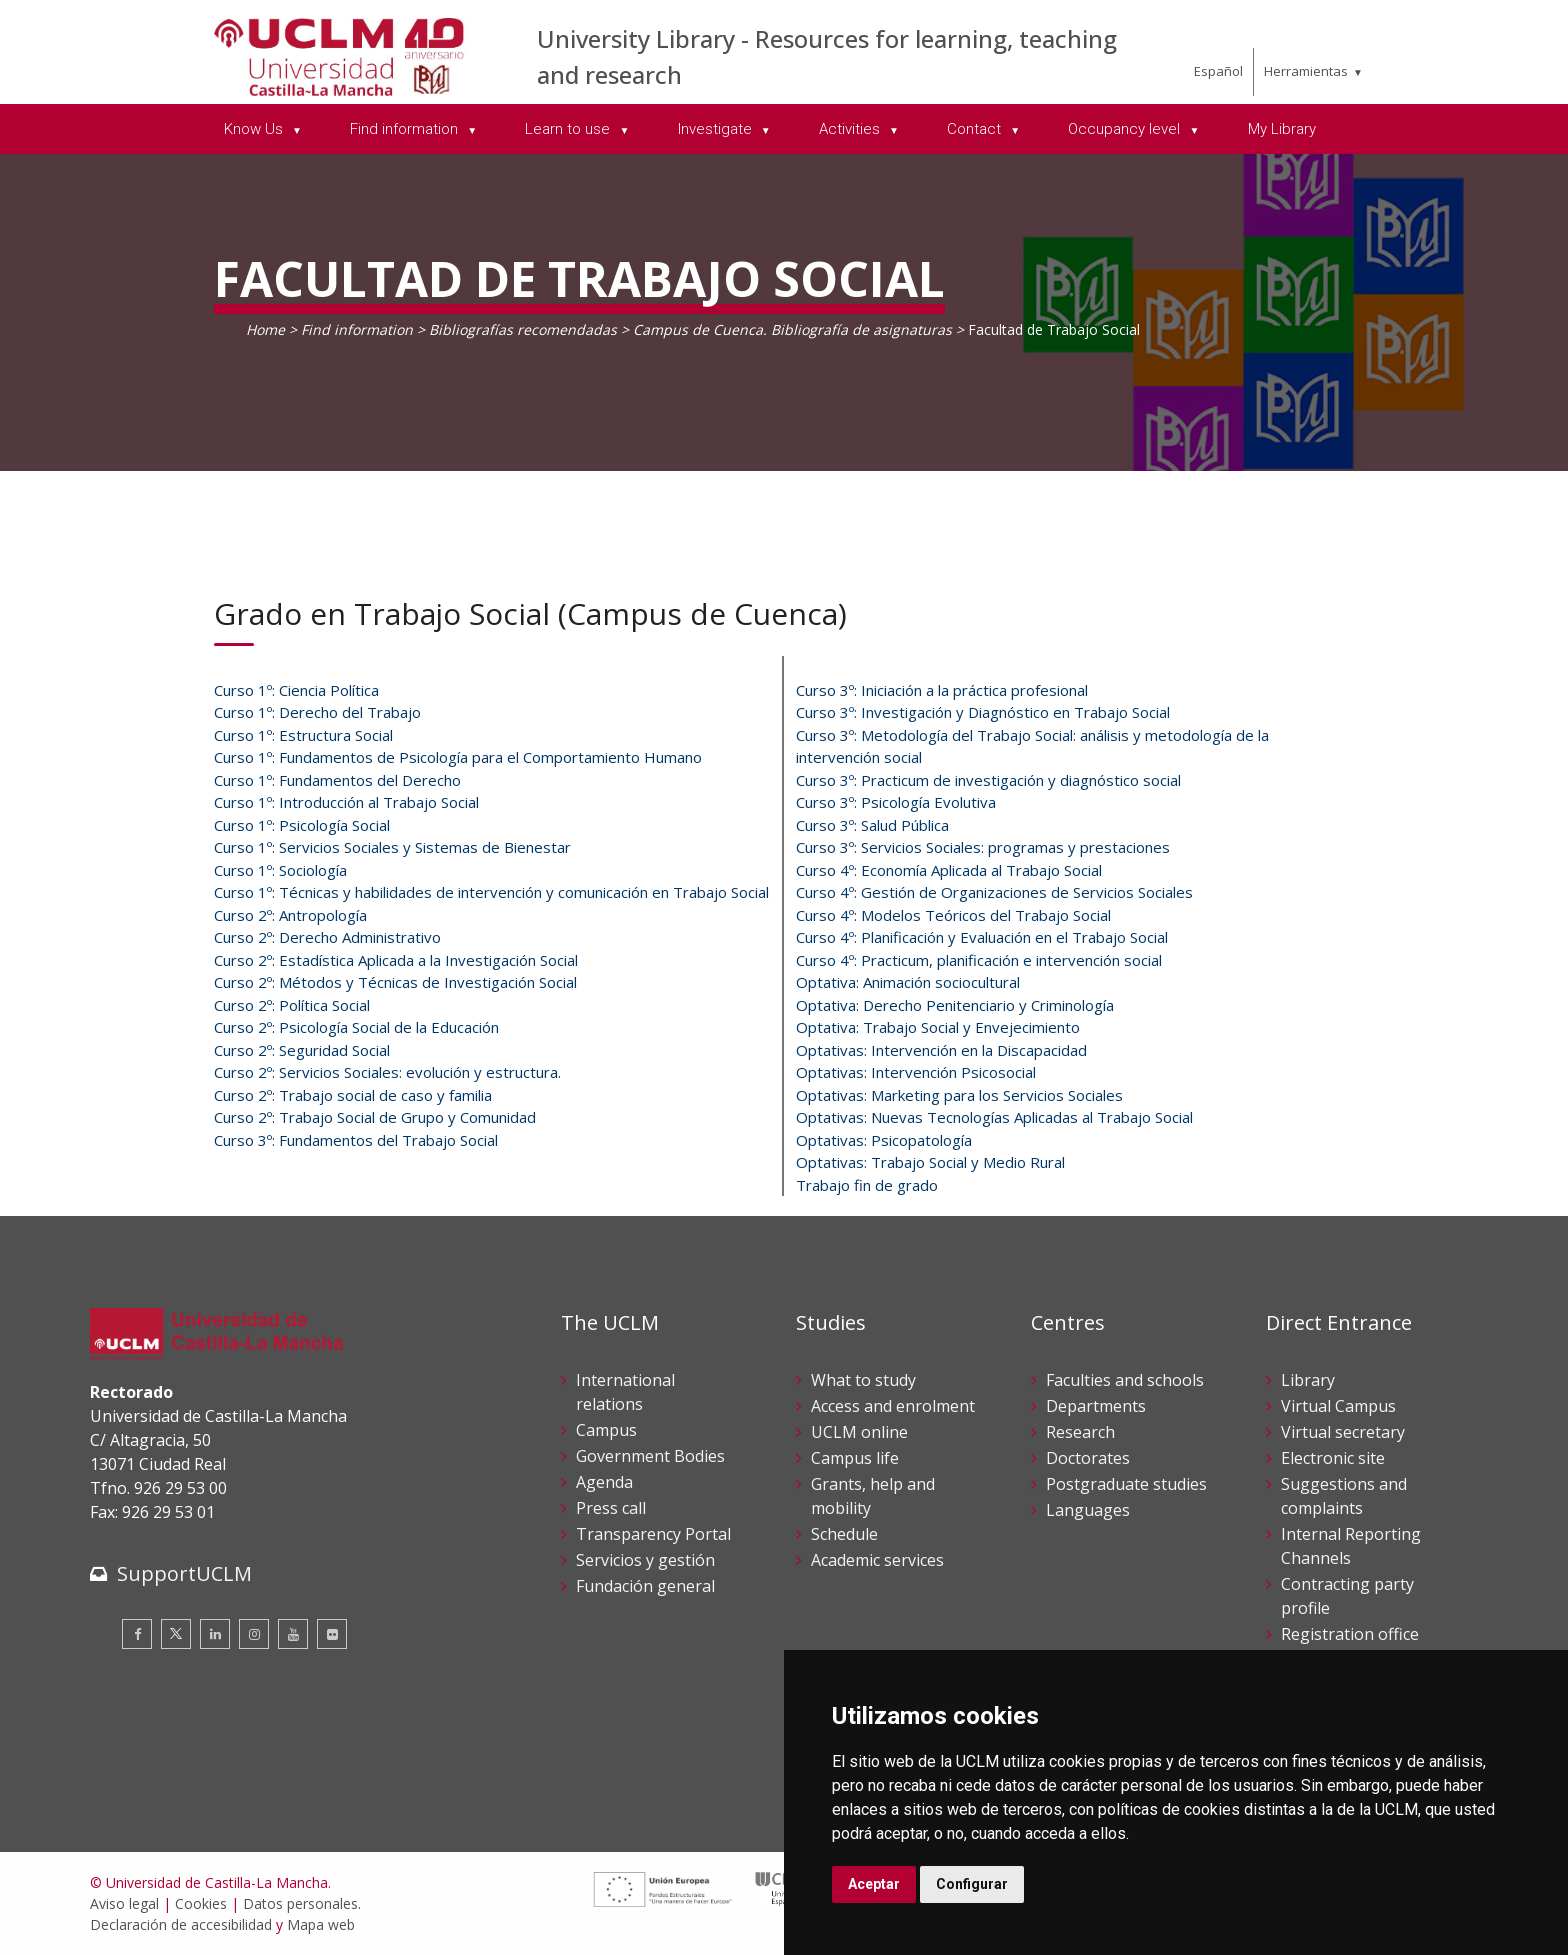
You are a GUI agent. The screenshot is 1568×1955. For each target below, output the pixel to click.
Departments (1096, 1406)
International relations (625, 1392)
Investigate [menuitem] (717, 129)
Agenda (604, 1482)
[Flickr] (332, 1634)
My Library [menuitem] (1282, 129)
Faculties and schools (1125, 1380)
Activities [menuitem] (851, 129)
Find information (357, 329)
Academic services (877, 1560)
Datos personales (300, 1903)
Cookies (201, 1903)
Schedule (844, 1534)
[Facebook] (137, 1634)
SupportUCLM (184, 1573)
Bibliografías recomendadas (523, 329)
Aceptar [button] (874, 1884)
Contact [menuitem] (976, 129)
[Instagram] (254, 1634)
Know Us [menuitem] (255, 129)
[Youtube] (293, 1634)
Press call (611, 1508)
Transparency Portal (653, 1534)
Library (1308, 1380)
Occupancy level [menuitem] (1126, 129)
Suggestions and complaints (1344, 1496)
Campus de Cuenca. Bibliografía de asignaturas (792, 329)
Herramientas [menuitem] (1306, 71)
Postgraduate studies (1126, 1484)
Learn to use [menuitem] (569, 129)
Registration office (1350, 1634)
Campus (606, 1430)
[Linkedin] (215, 1634)
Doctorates (1088, 1458)
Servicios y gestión (645, 1560)
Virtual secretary (1343, 1432)
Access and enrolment (893, 1406)
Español (1218, 71)
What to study (863, 1380)
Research (1080, 1432)
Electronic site (1333, 1458)
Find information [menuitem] (406, 129)
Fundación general (645, 1586)
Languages (1088, 1510)
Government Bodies (650, 1456)
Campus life (855, 1458)
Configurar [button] (972, 1884)
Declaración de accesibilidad (181, 1924)
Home (265, 329)
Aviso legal (124, 1903)
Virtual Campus (1338, 1406)
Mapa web (321, 1924)
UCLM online (859, 1432)
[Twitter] (176, 1634)
